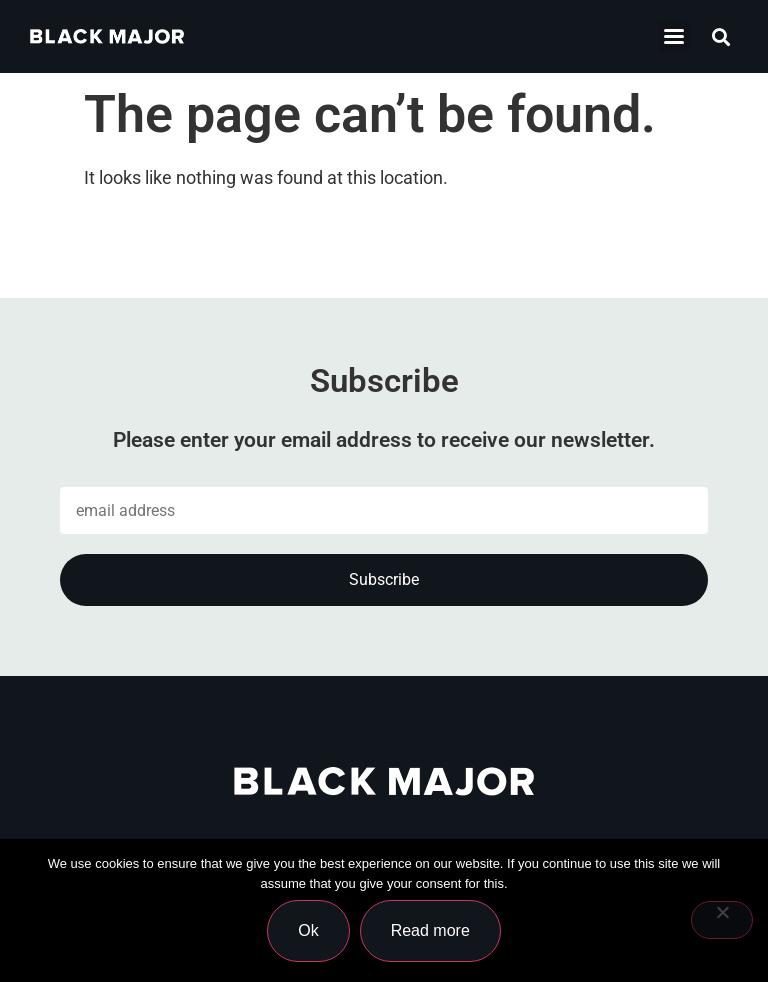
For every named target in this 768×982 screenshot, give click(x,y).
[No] (722, 920)
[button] (721, 36)
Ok (308, 930)
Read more (430, 930)
